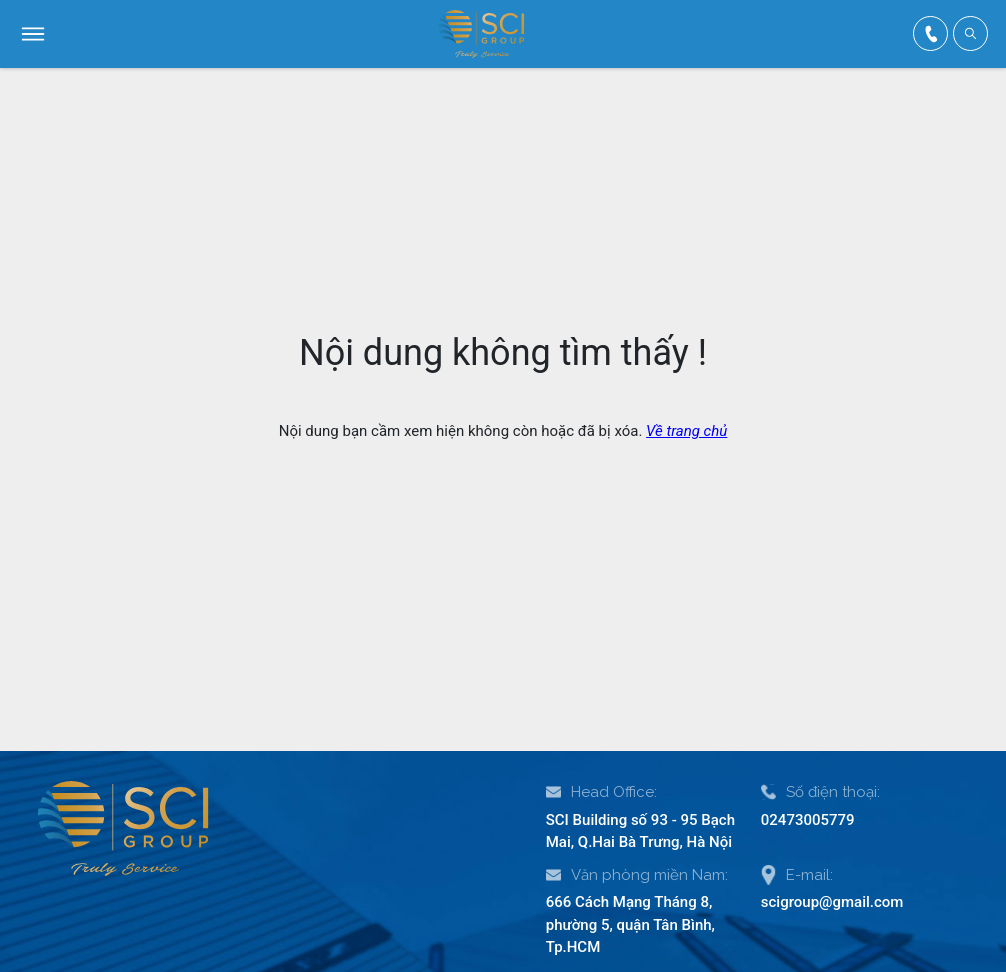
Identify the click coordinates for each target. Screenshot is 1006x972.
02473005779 (808, 820)
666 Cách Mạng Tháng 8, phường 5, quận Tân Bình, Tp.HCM (630, 924)
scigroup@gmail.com (832, 902)
